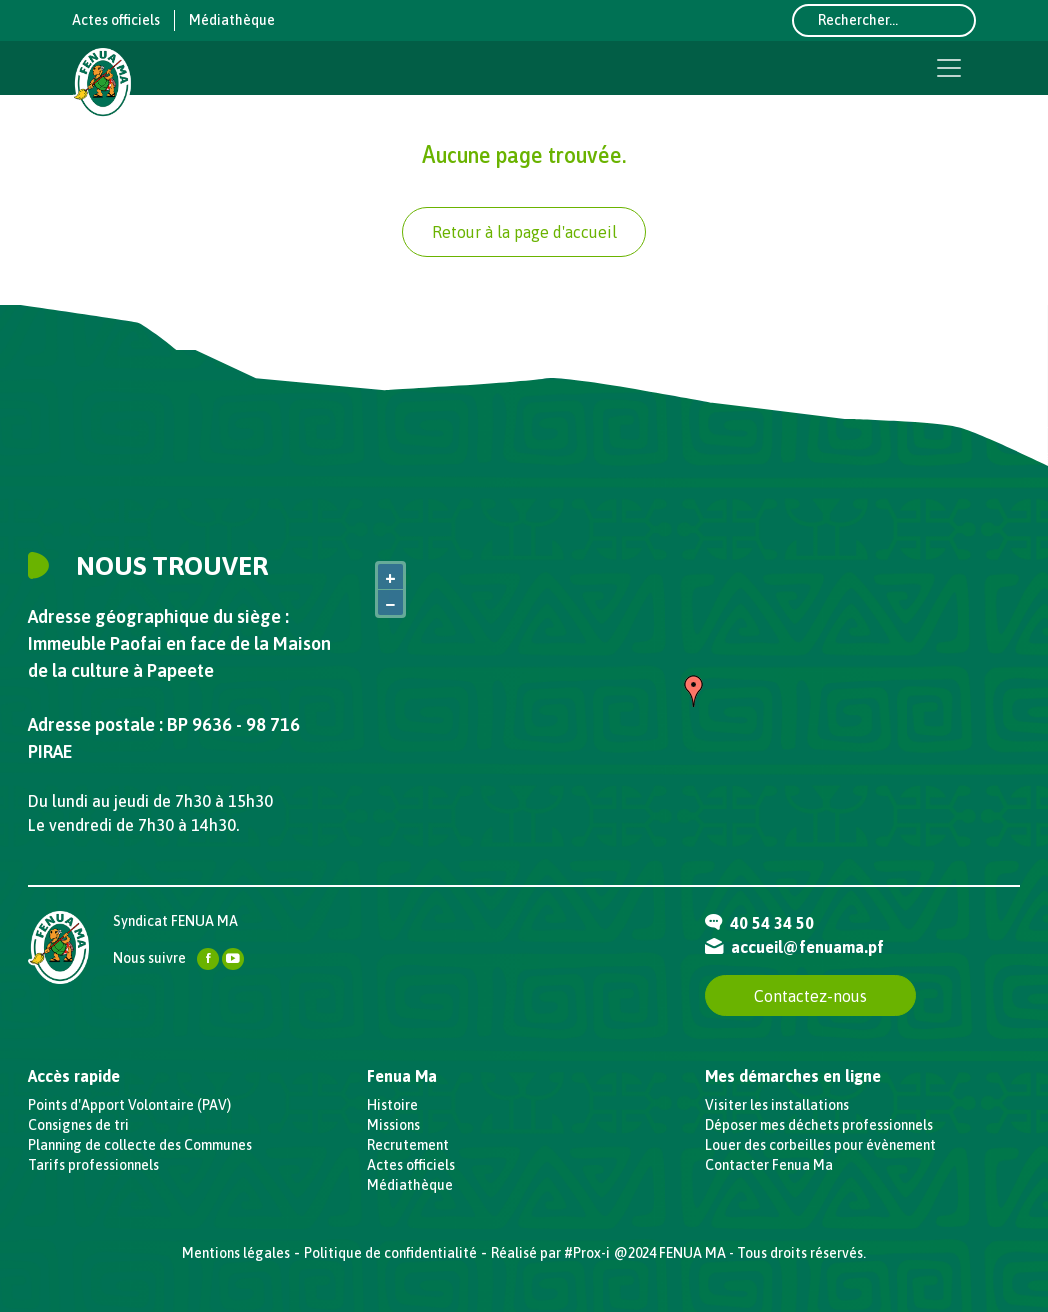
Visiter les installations (777, 1105)
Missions (393, 1125)
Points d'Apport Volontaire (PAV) (129, 1105)
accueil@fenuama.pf (794, 947)
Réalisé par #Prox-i (550, 1253)
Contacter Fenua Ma (769, 1165)
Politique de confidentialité (390, 1253)
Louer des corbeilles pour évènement (820, 1145)
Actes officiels (116, 20)
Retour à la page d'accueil (524, 232)
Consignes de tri (78, 1125)
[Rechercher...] (884, 20)
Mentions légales (236, 1253)
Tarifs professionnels (93, 1165)
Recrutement (408, 1145)
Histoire (392, 1105)
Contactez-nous (810, 996)
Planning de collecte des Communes (140, 1145)
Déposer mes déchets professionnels (819, 1125)
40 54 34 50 (759, 923)
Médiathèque (232, 20)
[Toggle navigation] (949, 68)
